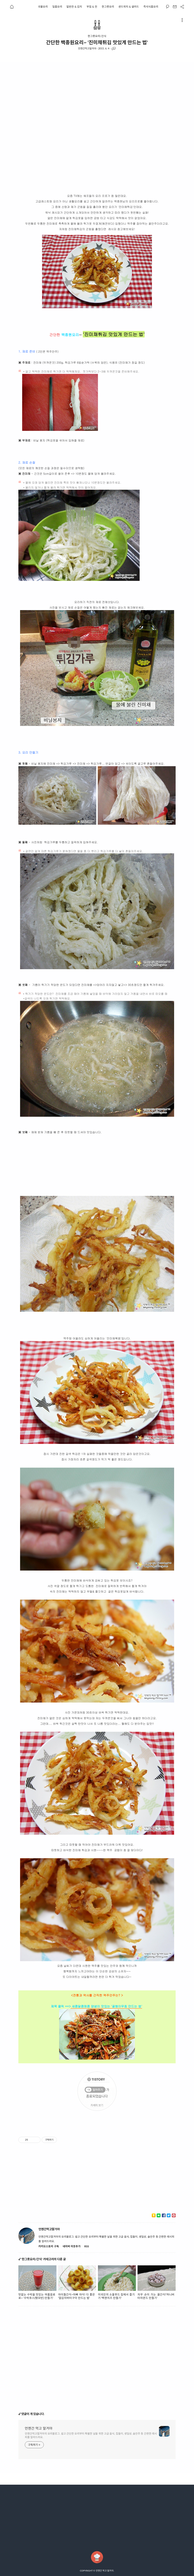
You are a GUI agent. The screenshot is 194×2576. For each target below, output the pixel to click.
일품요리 (57, 6)
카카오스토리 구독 (48, 2246)
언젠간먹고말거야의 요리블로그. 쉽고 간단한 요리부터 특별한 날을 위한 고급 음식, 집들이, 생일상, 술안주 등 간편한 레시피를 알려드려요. (91, 2435)
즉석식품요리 (150, 6)
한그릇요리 (108, 6)
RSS (86, 2246)
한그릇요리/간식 (97, 36)
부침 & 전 (92, 6)
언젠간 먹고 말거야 (38, 2428)
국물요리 (43, 6)
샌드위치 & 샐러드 (128, 6)
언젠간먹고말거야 (87, 48)
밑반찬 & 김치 (74, 6)
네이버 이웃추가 (72, 2246)
